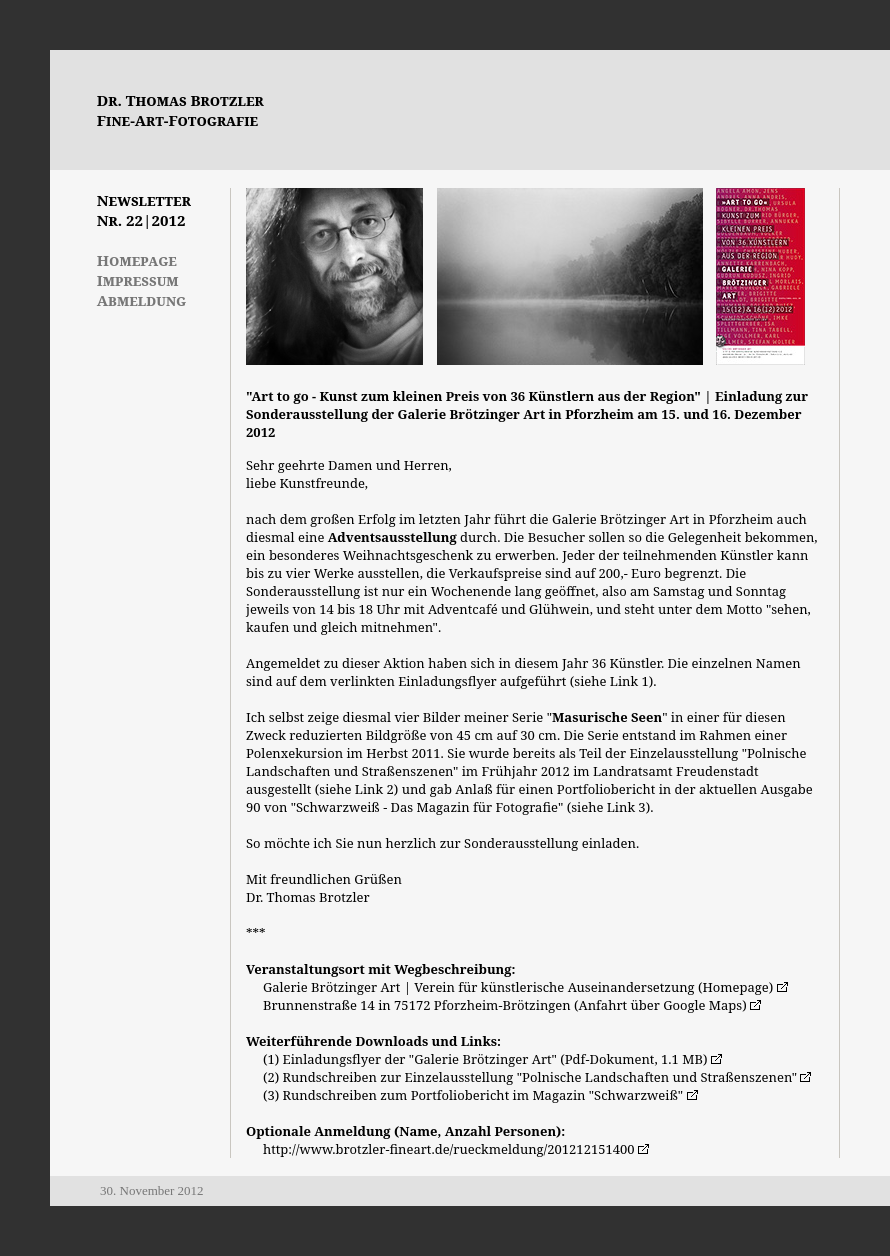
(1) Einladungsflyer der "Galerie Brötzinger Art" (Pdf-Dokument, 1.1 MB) (485, 1059)
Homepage (137, 260)
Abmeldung (141, 300)
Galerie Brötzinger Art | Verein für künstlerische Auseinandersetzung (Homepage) (518, 987)
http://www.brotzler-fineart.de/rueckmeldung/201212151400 (449, 1149)
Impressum (138, 280)
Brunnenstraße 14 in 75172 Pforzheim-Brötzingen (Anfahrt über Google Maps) (505, 1005)
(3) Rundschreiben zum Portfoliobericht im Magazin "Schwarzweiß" (473, 1095)
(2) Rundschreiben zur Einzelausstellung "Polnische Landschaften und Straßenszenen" (530, 1077)
